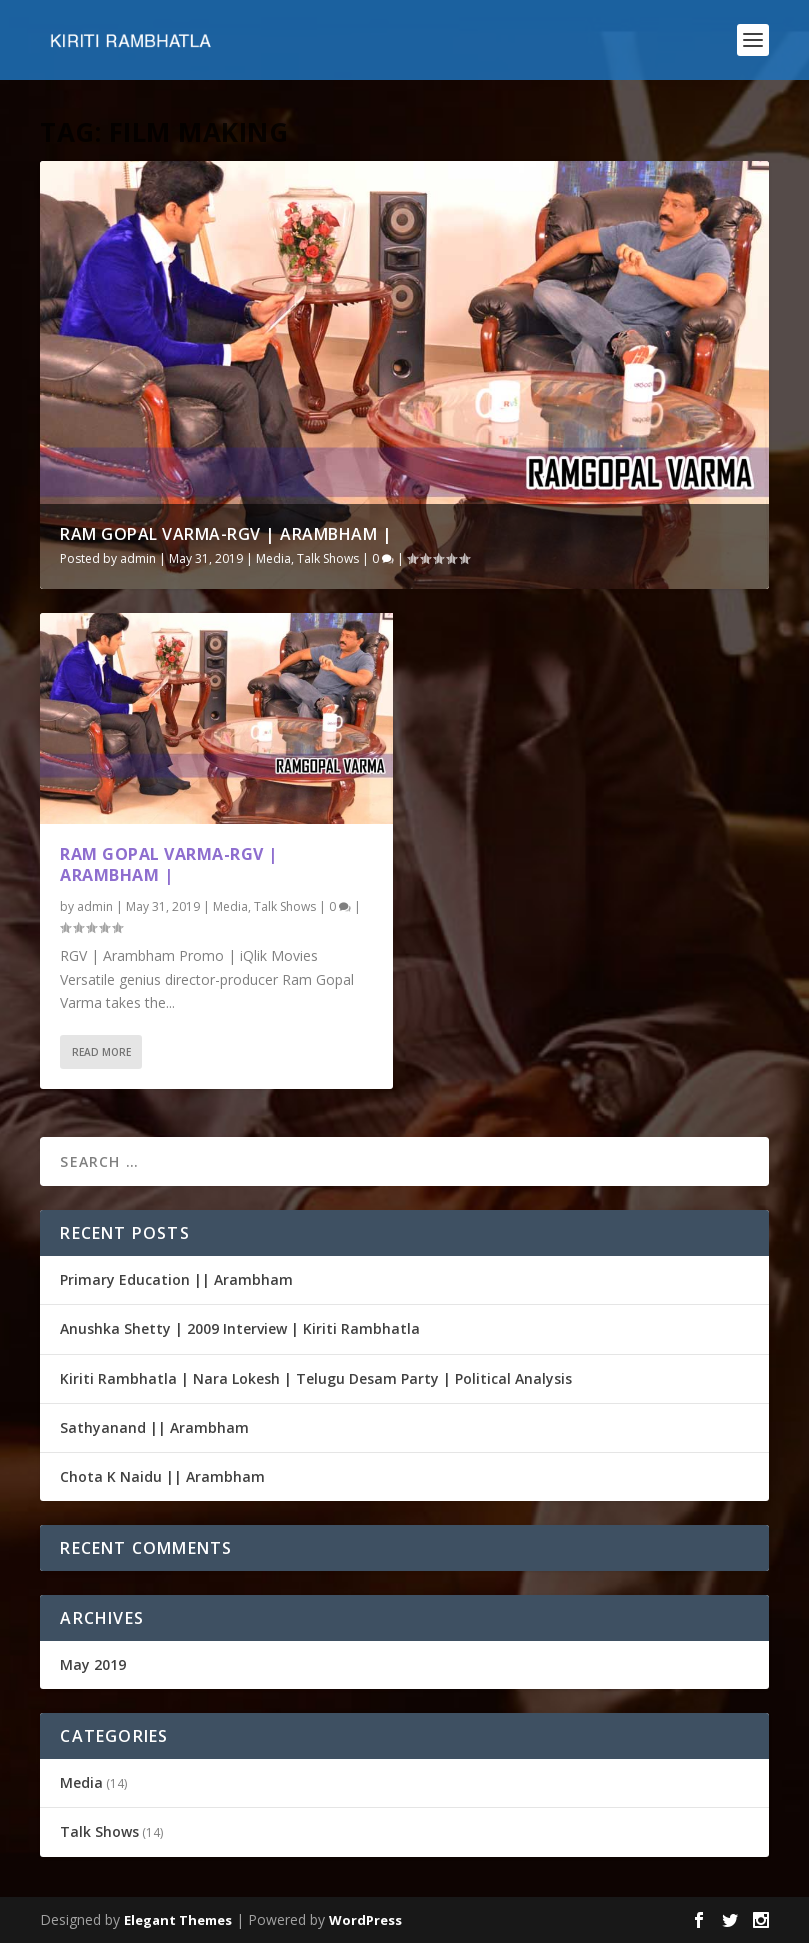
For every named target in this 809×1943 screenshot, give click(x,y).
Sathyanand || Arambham (154, 1427)
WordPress (365, 1920)
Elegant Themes (178, 1920)
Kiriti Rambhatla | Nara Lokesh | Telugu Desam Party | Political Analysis (316, 1378)
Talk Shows (328, 558)
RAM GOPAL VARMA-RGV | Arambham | (226, 534)
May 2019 (93, 1664)
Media (273, 558)
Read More (101, 1052)
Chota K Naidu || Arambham (162, 1476)
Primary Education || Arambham (176, 1279)
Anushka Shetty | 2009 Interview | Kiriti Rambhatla (240, 1328)
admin (138, 558)
